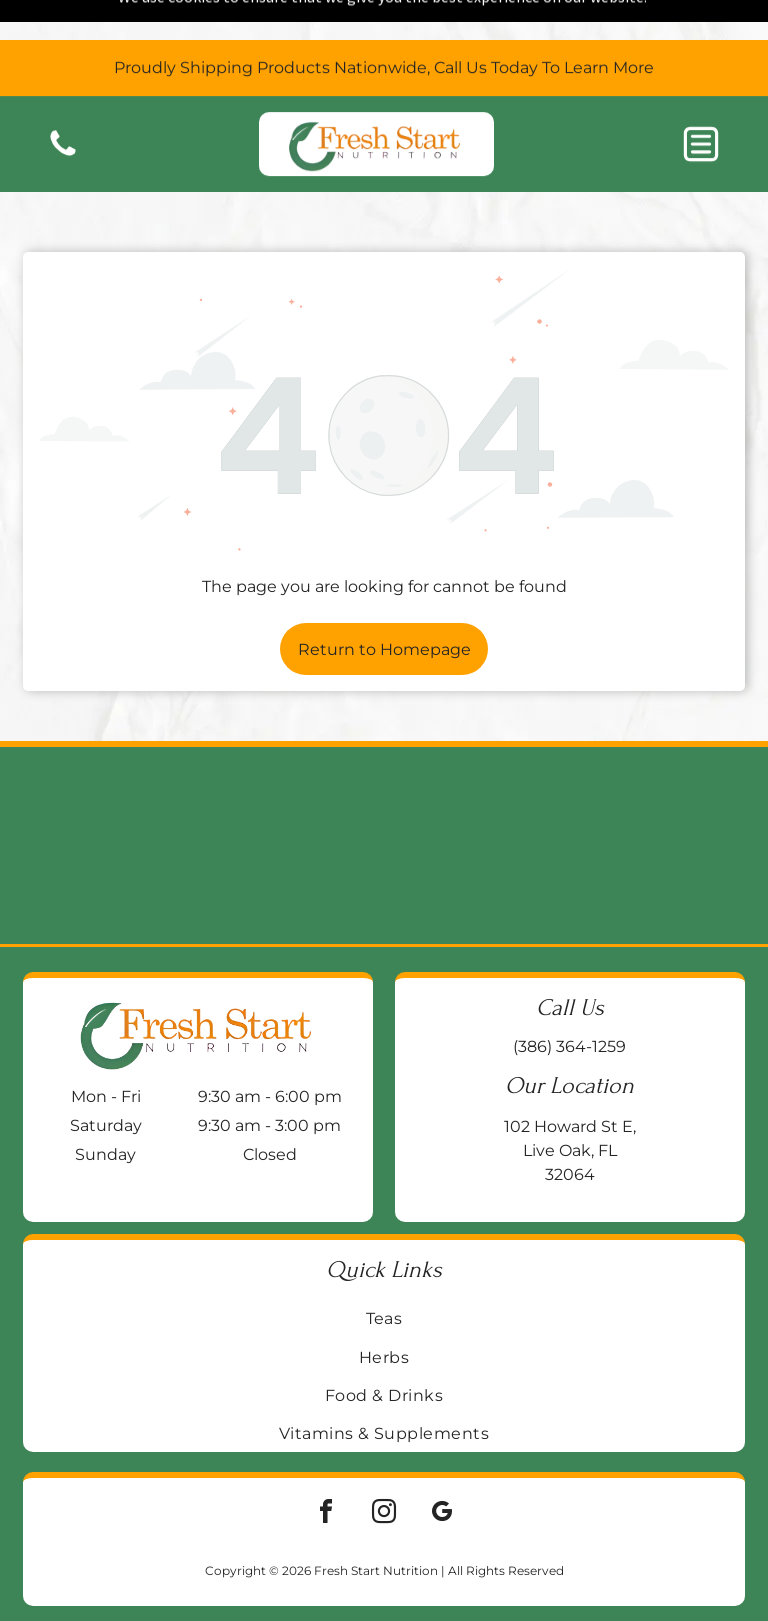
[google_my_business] (442, 1464)
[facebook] (326, 1464)
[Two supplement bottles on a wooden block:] (96, 795)
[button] (701, 104)
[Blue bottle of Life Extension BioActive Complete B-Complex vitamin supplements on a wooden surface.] (672, 795)
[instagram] (384, 1464)
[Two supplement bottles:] (480, 795)
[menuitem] (384, 1268)
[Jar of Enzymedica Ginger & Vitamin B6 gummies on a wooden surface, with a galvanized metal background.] (288, 795)
